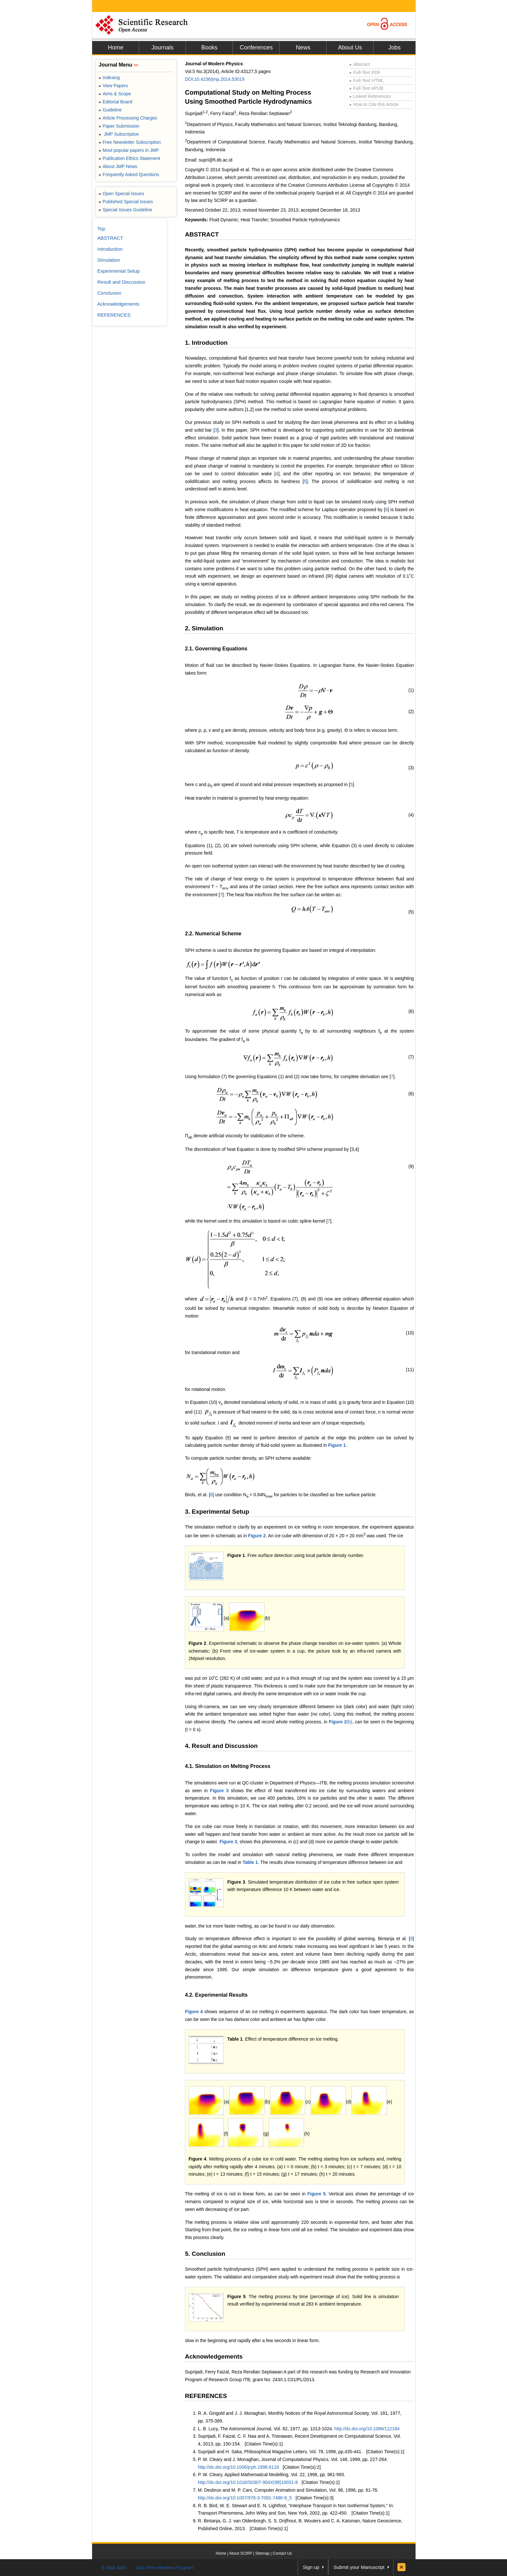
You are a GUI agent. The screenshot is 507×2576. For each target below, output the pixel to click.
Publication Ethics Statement (129, 158)
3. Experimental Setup (217, 1511)
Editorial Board (115, 101)
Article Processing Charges (128, 118)
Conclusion (109, 293)
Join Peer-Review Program (165, 2567)
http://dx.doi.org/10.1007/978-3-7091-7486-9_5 (245, 2497)
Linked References (370, 96)
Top (101, 228)
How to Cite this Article (373, 104)
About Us (350, 47)
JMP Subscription (119, 134)
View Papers (113, 85)
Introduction (110, 249)
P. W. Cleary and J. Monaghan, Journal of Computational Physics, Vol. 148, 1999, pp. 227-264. (293, 2459)
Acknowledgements (214, 2356)
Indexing (109, 77)
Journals (162, 47)
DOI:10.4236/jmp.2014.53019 (214, 79)
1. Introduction (206, 342)
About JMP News (118, 166)
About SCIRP (240, 2553)
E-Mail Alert (114, 2567)
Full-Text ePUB (366, 88)
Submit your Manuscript (358, 2567)
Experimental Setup (118, 271)
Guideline (110, 109)
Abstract (359, 64)
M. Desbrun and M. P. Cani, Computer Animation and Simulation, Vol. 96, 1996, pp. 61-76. (288, 2490)
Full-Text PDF (365, 72)
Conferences (256, 47)
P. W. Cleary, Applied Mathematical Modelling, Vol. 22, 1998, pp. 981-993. (271, 2474)
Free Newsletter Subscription (130, 142)
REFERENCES (206, 2395)
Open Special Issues (121, 193)
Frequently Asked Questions (129, 174)
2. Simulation (204, 628)
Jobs (394, 47)
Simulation (108, 260)
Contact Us (282, 2553)
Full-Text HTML (366, 80)
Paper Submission (119, 126)
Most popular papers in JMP (129, 150)
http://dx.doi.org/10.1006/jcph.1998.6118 (238, 2467)
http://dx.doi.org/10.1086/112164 (367, 2428)
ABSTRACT (202, 234)
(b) (340, 1721)
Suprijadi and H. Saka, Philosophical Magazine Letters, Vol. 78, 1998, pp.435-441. (280, 2451)
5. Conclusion (205, 2253)
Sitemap (262, 2553)
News (303, 47)
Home (115, 47)
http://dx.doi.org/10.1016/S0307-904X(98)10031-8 (248, 2482)
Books (209, 47)
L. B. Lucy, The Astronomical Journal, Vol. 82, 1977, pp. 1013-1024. (266, 2428)
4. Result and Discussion (221, 1745)
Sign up (311, 2567)
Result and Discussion (121, 282)
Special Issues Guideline (125, 209)
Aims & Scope (115, 93)
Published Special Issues (126, 201)
